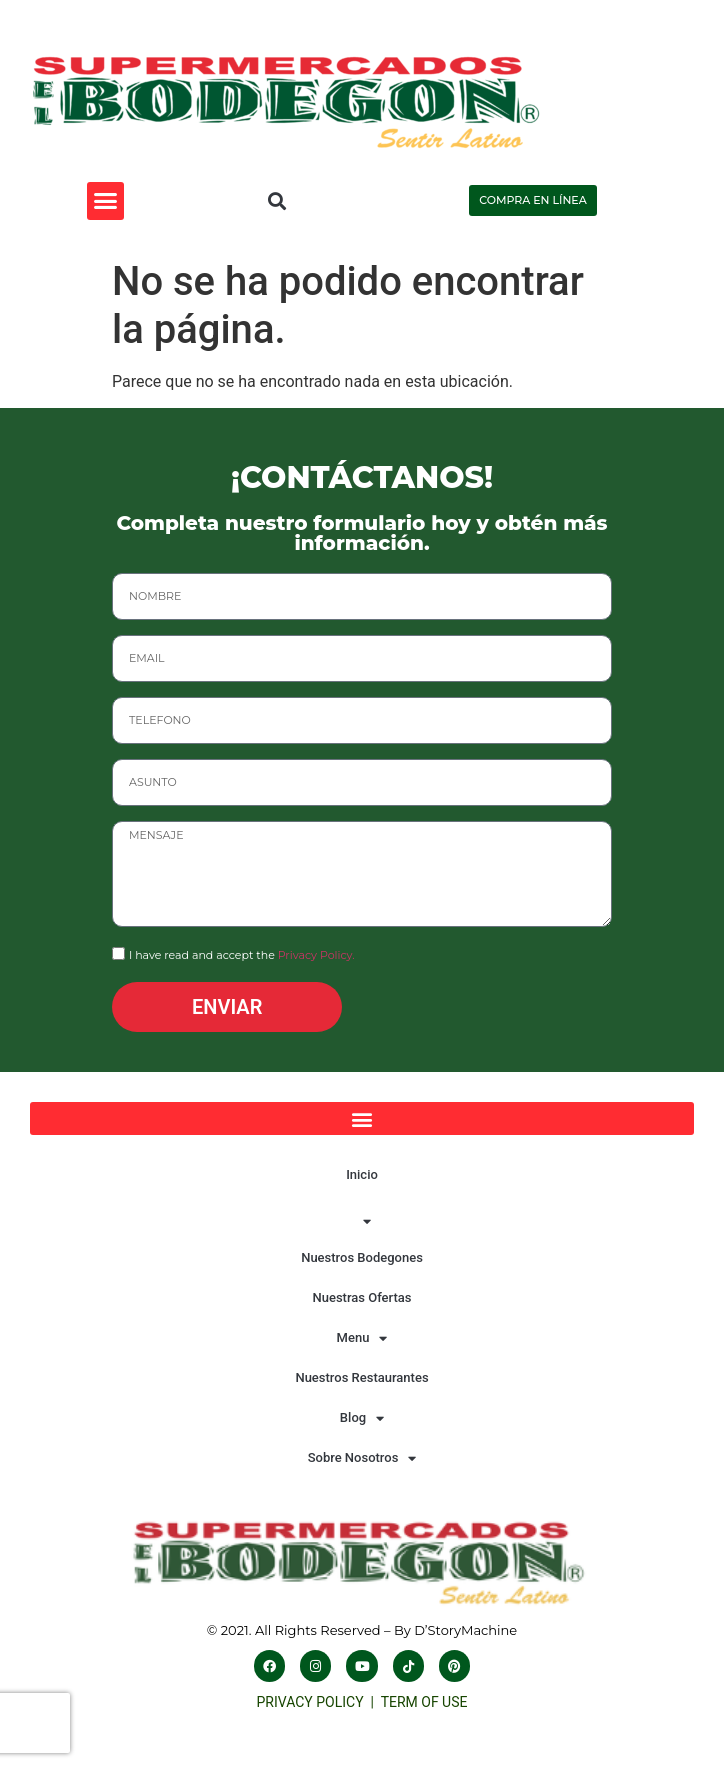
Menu (362, 1338)
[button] (106, 201)
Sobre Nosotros (362, 1458)
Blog (362, 1418)
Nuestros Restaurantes (361, 1377)
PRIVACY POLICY (314, 1702)
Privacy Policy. (316, 956)
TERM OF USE (424, 1702)
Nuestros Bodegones (362, 1257)
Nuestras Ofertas (361, 1297)
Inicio (362, 1174)
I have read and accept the (242, 956)
